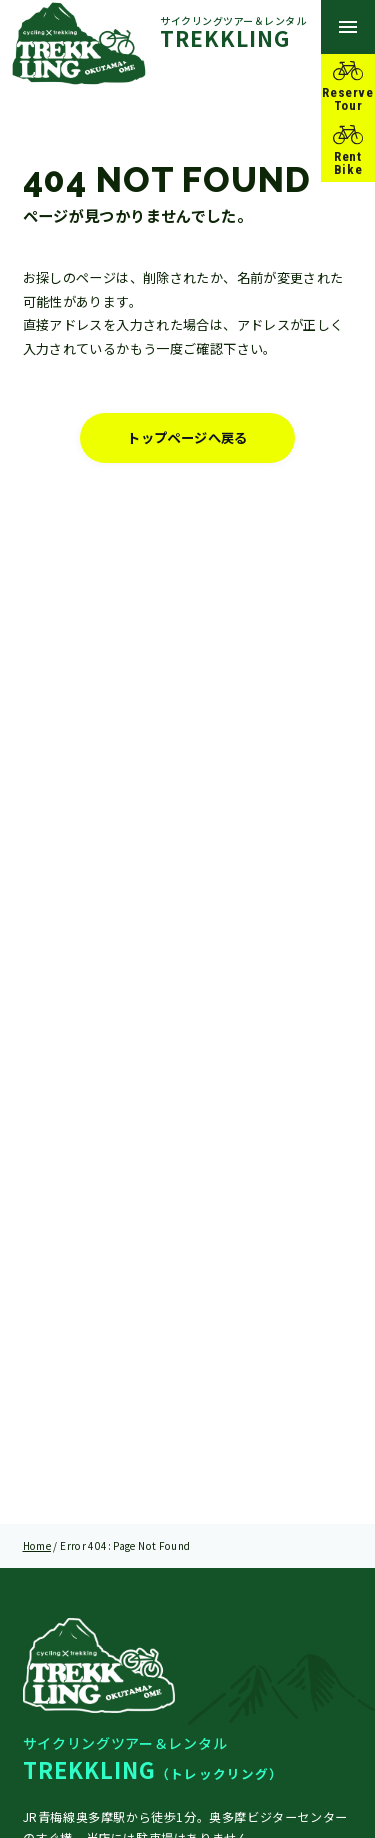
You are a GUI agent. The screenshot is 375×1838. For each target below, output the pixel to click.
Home (37, 1545)
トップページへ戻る (187, 439)
